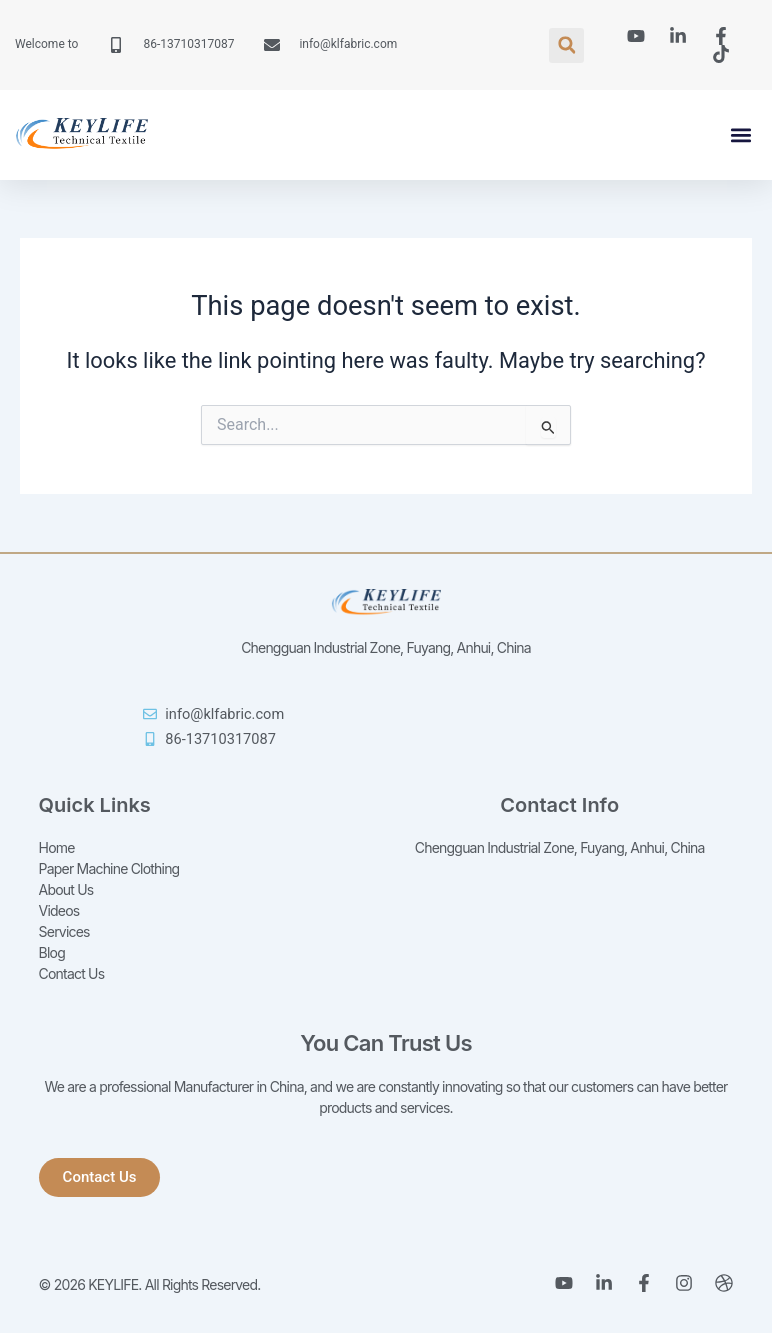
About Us (66, 889)
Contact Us (72, 973)
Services (64, 931)
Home (57, 847)
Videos (59, 910)
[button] (566, 45)
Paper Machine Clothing (109, 868)
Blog (52, 952)
